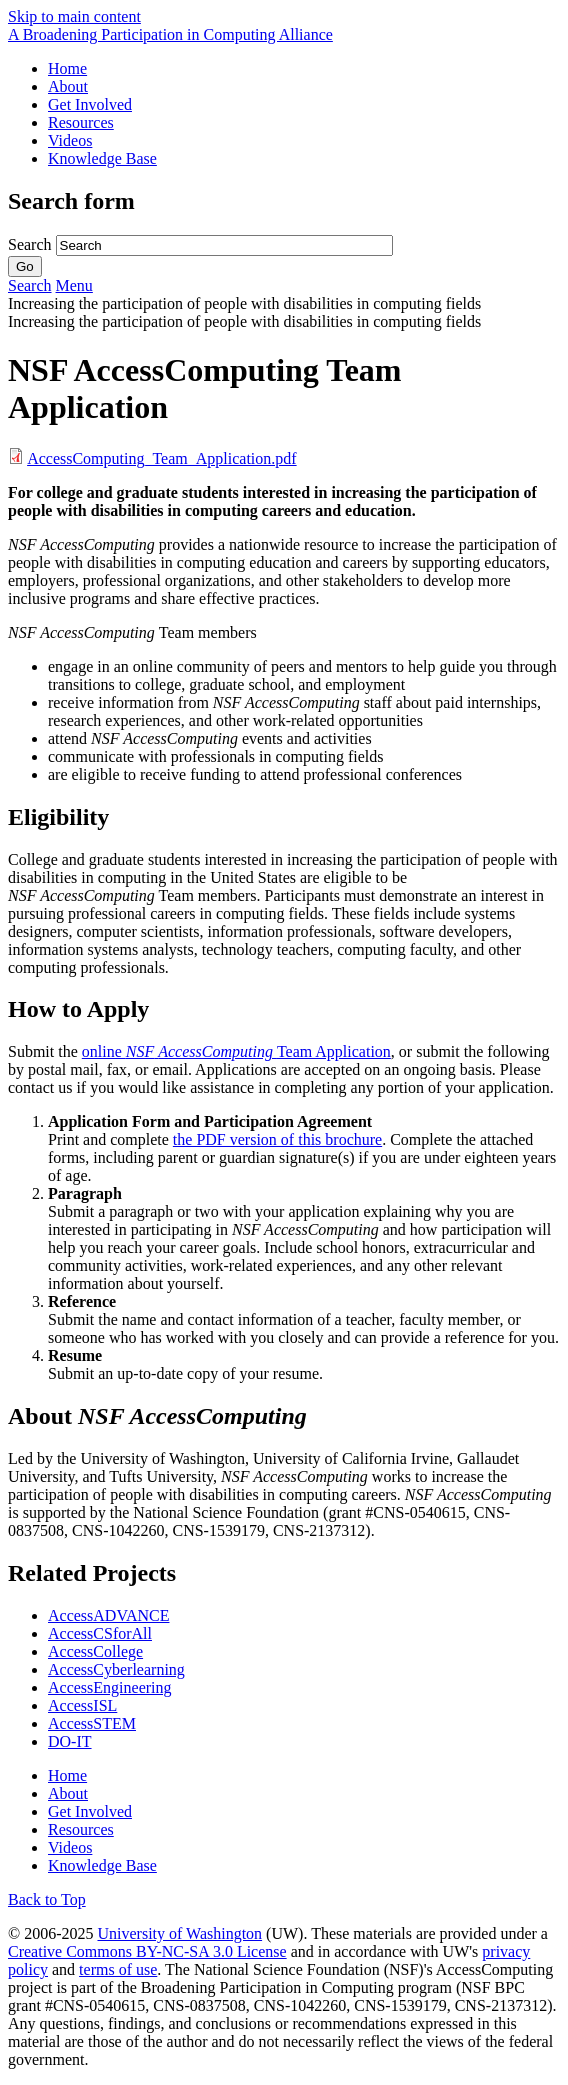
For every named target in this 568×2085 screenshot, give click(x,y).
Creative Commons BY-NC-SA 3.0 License (147, 1951)
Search (32, 244)
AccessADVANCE (108, 1615)
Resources (81, 122)
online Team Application (236, 1051)
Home (67, 68)
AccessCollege (95, 1651)
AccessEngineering (110, 1687)
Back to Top (47, 1899)
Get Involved (90, 104)
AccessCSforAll (100, 1633)
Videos (70, 140)
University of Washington (179, 1933)
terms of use (118, 1969)
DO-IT (70, 1741)
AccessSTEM (92, 1723)
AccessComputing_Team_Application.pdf (162, 458)
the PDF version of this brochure (277, 1139)
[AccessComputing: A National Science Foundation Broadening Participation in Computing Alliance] (170, 34)
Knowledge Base (102, 158)
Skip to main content (74, 16)
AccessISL (82, 1705)
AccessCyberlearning (116, 1669)
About (68, 86)
